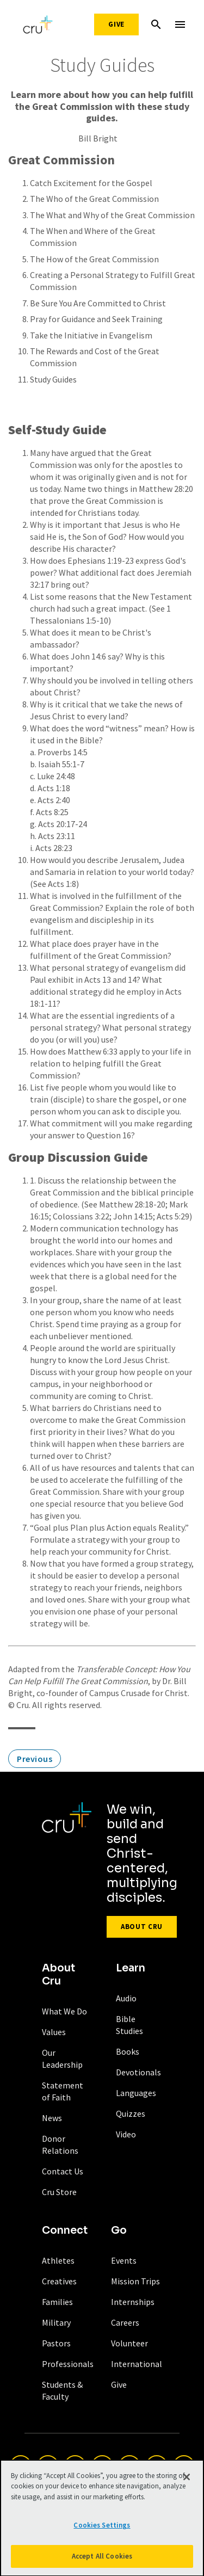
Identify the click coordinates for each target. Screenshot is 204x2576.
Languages (136, 2092)
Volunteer (129, 2343)
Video (126, 2134)
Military (56, 2322)
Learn (130, 1968)
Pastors (56, 2343)
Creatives (59, 2281)
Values (54, 2031)
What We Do (64, 2011)
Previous (34, 1758)
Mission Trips (135, 2281)
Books (127, 2051)
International (136, 2363)
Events (124, 2260)
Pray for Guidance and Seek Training (96, 318)
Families (57, 2301)
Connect (65, 2230)
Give (116, 24)
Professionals (68, 2363)
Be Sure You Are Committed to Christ (98, 303)
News (52, 2117)
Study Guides (53, 379)
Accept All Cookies (102, 2560)
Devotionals (138, 2072)
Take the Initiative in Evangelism (91, 335)
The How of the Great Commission (94, 259)
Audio (126, 1998)
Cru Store (59, 2191)
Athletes (58, 2260)
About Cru (142, 1926)
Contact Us (62, 2171)
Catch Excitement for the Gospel (91, 182)
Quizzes (130, 2113)
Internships (132, 2301)
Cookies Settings (101, 2529)
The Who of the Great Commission (94, 198)
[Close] (187, 2480)
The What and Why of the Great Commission (112, 214)
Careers (125, 2322)
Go (119, 2230)
